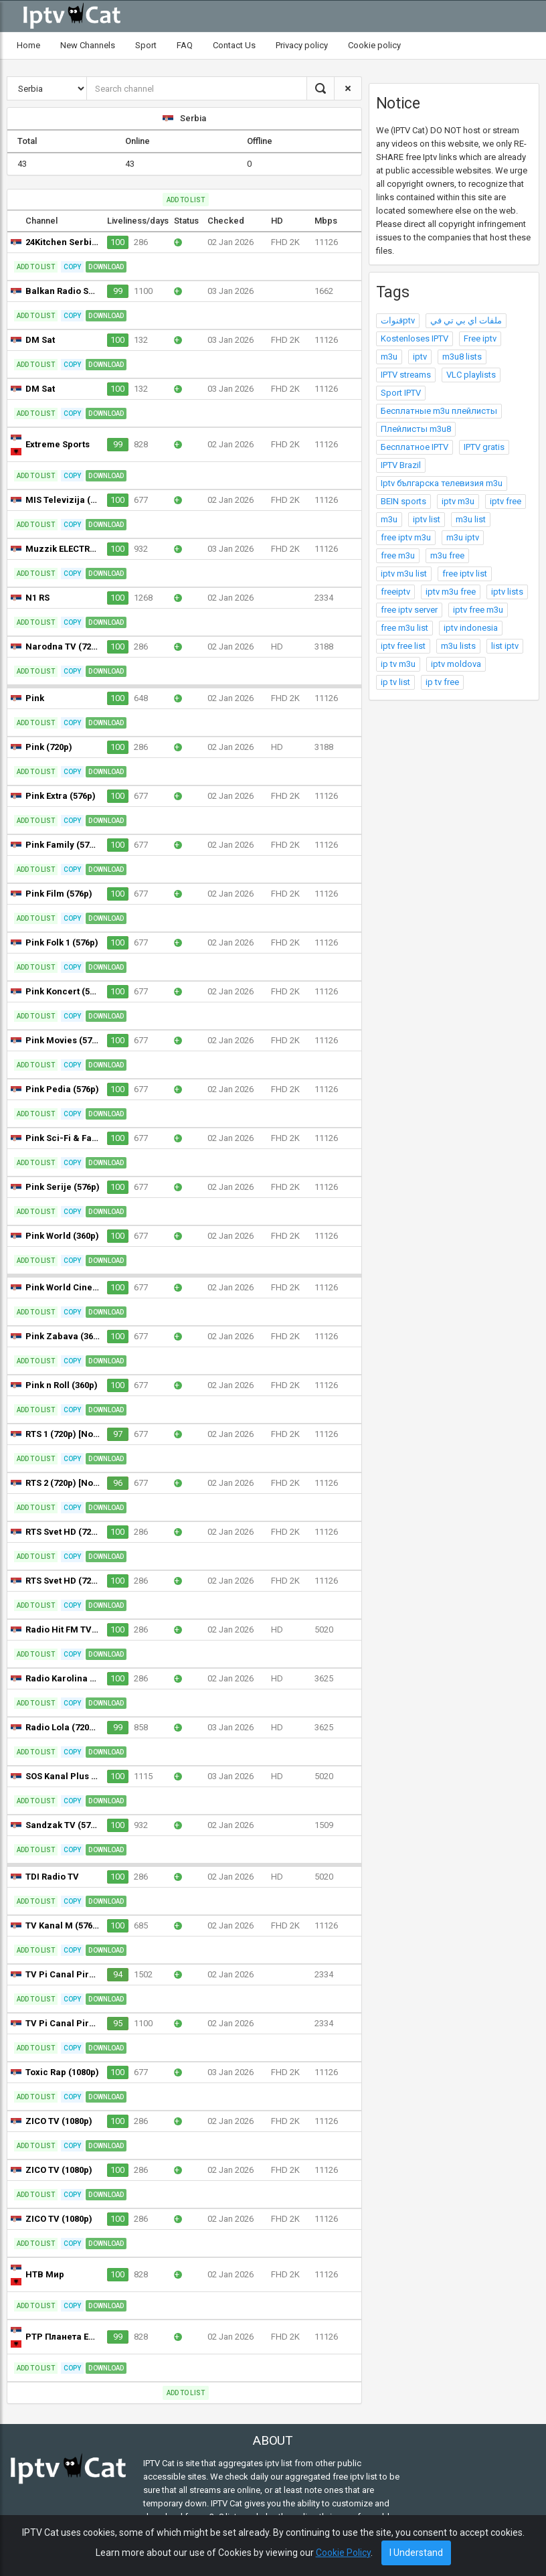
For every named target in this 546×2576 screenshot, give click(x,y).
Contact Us (234, 45)
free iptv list (464, 574)
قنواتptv (398, 320)
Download (106, 267)
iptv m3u (458, 501)
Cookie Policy (343, 2552)
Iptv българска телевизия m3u (442, 483)
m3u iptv (462, 537)
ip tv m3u (398, 664)
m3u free (447, 555)
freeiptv (395, 592)
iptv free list (403, 646)
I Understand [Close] (416, 2552)
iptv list (426, 519)
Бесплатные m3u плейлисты (439, 411)
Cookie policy (374, 45)
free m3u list (404, 628)
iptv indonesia (471, 628)
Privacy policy (302, 45)
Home (28, 45)
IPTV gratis (484, 447)
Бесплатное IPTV (414, 447)
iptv (420, 357)
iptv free (505, 501)
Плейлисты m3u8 (416, 429)
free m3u (398, 555)
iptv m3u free (451, 592)
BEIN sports (403, 501)
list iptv (505, 646)
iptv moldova (456, 664)
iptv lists (507, 592)
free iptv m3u (406, 537)
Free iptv (480, 338)
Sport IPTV (401, 393)
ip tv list (395, 682)
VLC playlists (471, 375)
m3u (389, 357)
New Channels (87, 45)
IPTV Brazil (401, 465)
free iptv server (409, 610)
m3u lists (458, 646)
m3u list (471, 519)
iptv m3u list (404, 574)
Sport (146, 45)
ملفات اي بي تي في (466, 320)
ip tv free (442, 682)
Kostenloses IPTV (414, 338)
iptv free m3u (478, 610)
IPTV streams (406, 375)
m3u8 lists (462, 357)
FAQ (185, 45)
